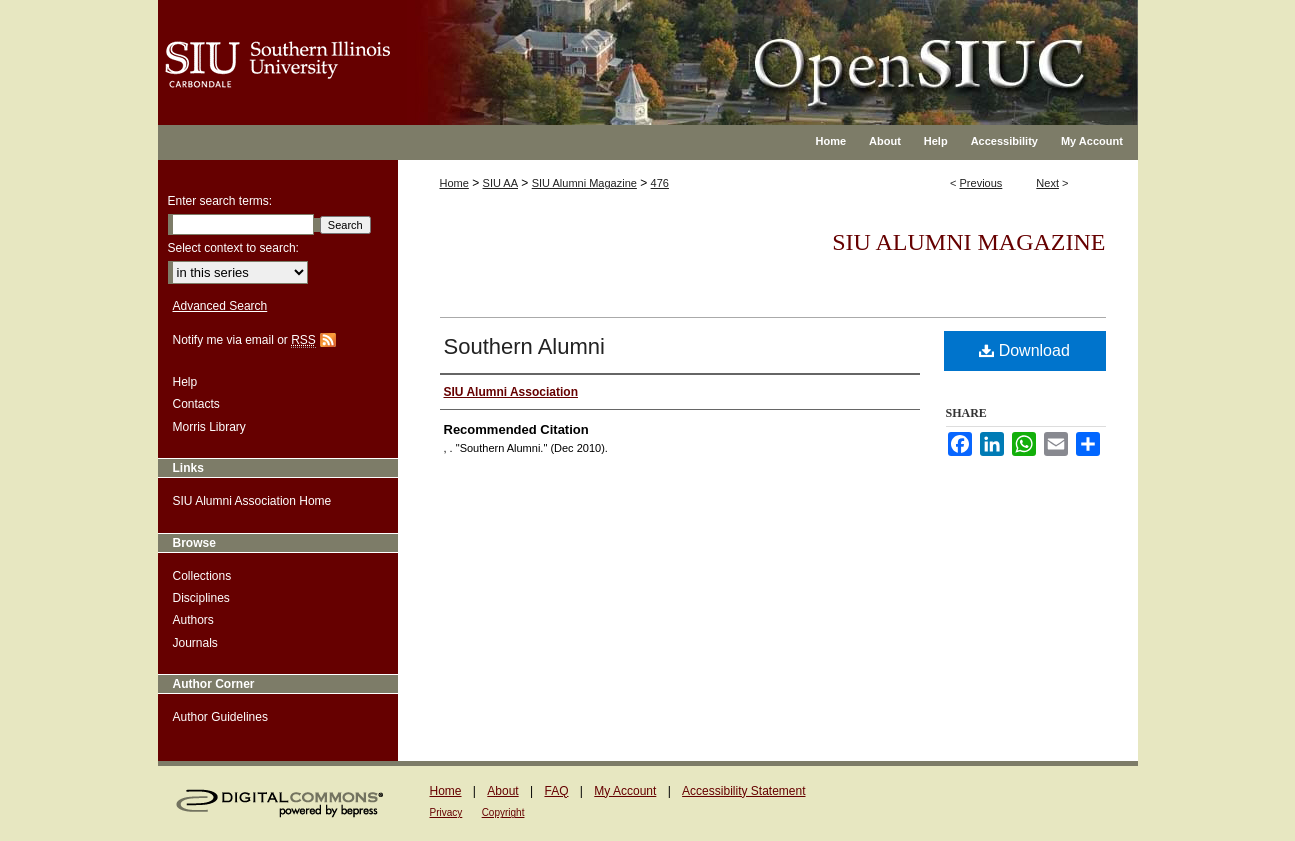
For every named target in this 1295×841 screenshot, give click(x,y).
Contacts (196, 404)
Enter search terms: (220, 201)
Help (185, 382)
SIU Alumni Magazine (584, 183)
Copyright (503, 812)
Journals (195, 643)
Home (454, 183)
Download (1024, 350)
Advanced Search (220, 306)
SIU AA (500, 183)
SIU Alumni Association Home (252, 501)
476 (660, 183)
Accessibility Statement (743, 791)
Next (1047, 183)
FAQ (556, 791)
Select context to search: (233, 248)
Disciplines (201, 598)
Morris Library (209, 427)
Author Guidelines (220, 717)
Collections (202, 576)
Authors (193, 620)
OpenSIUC (712, 50)
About (502, 791)
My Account (625, 791)
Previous (981, 183)
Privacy (446, 812)
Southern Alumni (524, 346)
